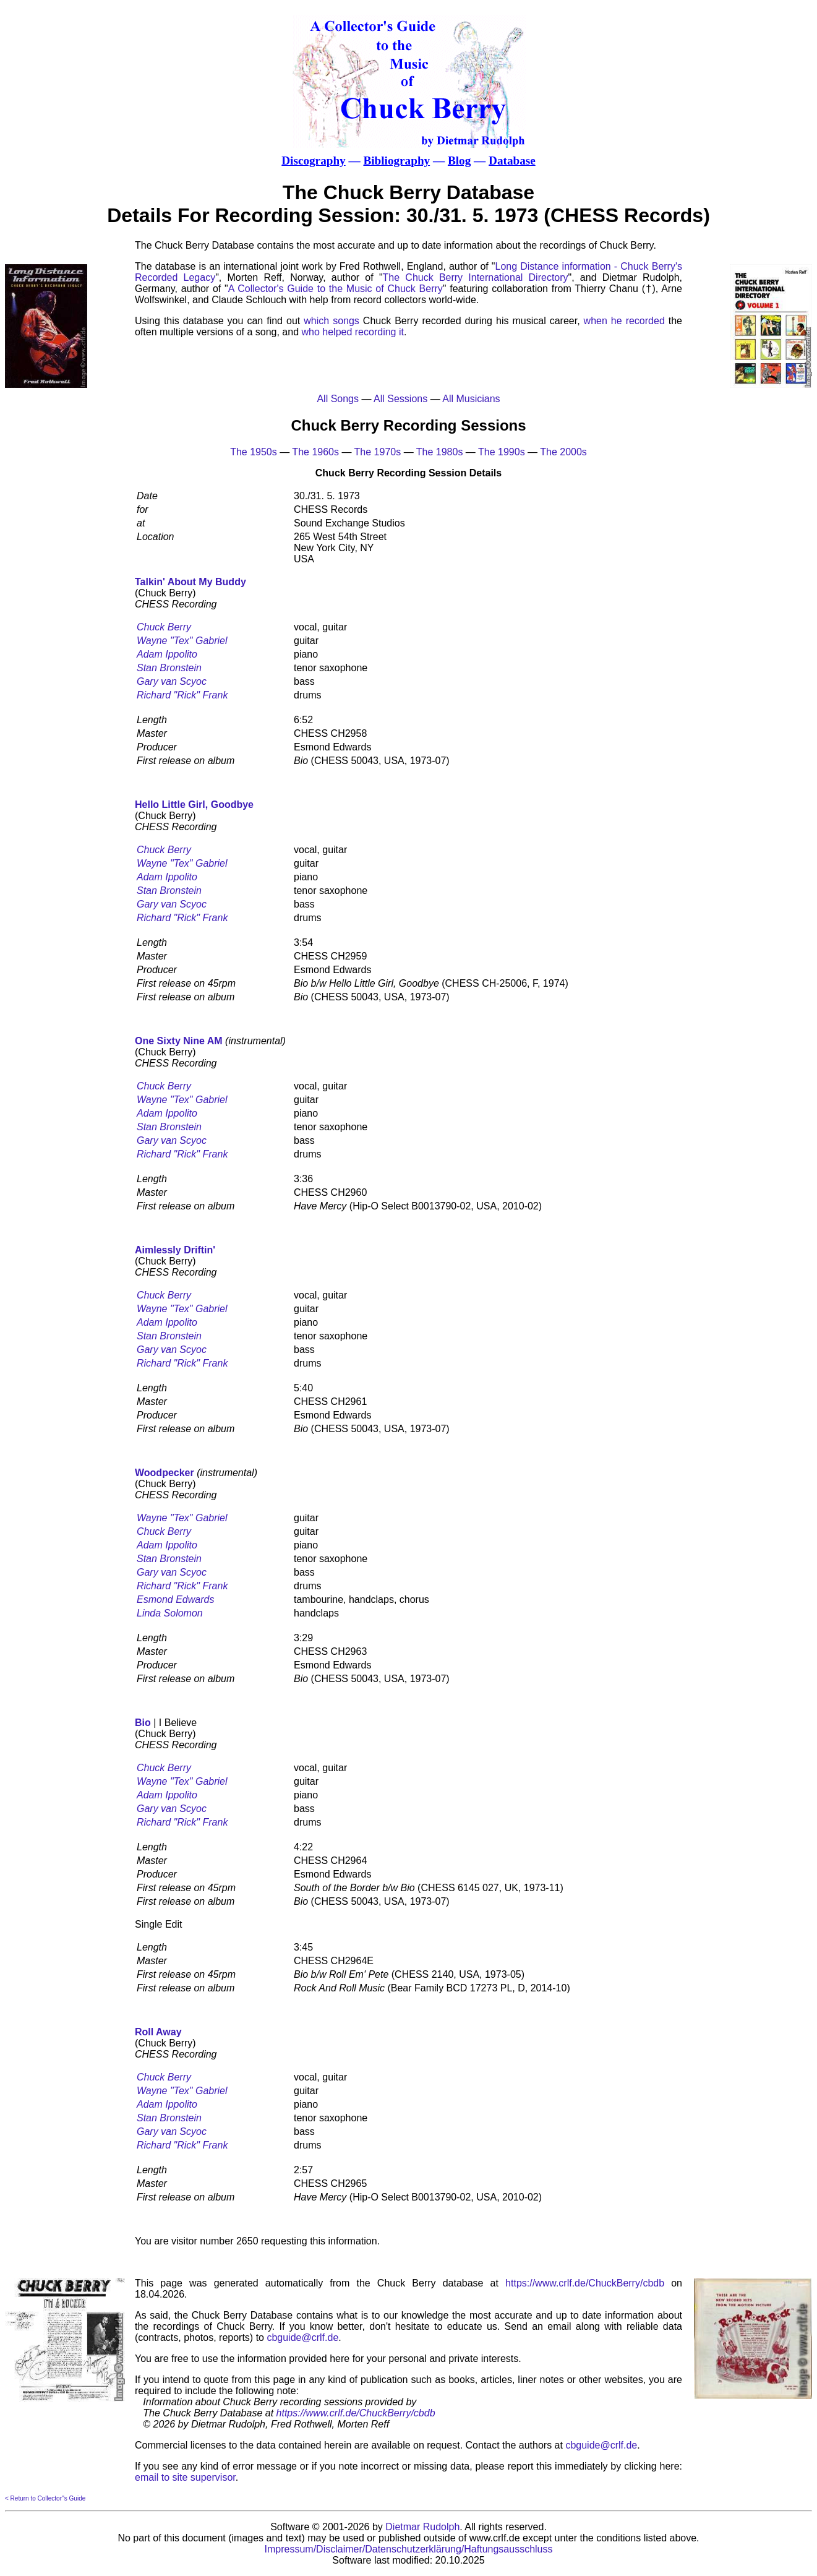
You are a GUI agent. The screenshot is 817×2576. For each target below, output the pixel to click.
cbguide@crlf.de (302, 2337)
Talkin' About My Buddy (190, 582)
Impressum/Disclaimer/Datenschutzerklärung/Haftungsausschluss (409, 2549)
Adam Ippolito (167, 654)
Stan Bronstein (169, 668)
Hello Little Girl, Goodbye (194, 804)
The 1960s (315, 452)
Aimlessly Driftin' (175, 1250)
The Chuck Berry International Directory (475, 277)
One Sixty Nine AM (179, 1041)
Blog (459, 160)
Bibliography (396, 160)
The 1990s (501, 452)
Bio (143, 1722)
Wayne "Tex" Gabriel (182, 640)
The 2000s (563, 452)
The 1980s (439, 452)
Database (512, 160)
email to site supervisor (185, 2477)
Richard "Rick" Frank (182, 695)
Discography (313, 160)
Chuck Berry (164, 627)
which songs (331, 321)
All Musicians (471, 398)
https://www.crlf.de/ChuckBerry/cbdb (584, 2283)
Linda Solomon (170, 1613)
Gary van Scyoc (172, 681)
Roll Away (158, 2032)
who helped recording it (353, 332)
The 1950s (253, 452)
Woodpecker (164, 1472)
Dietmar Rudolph (422, 2527)
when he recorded (624, 321)
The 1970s (377, 452)
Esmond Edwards (175, 1599)
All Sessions (400, 398)
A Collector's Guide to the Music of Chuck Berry (335, 288)
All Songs (338, 398)
